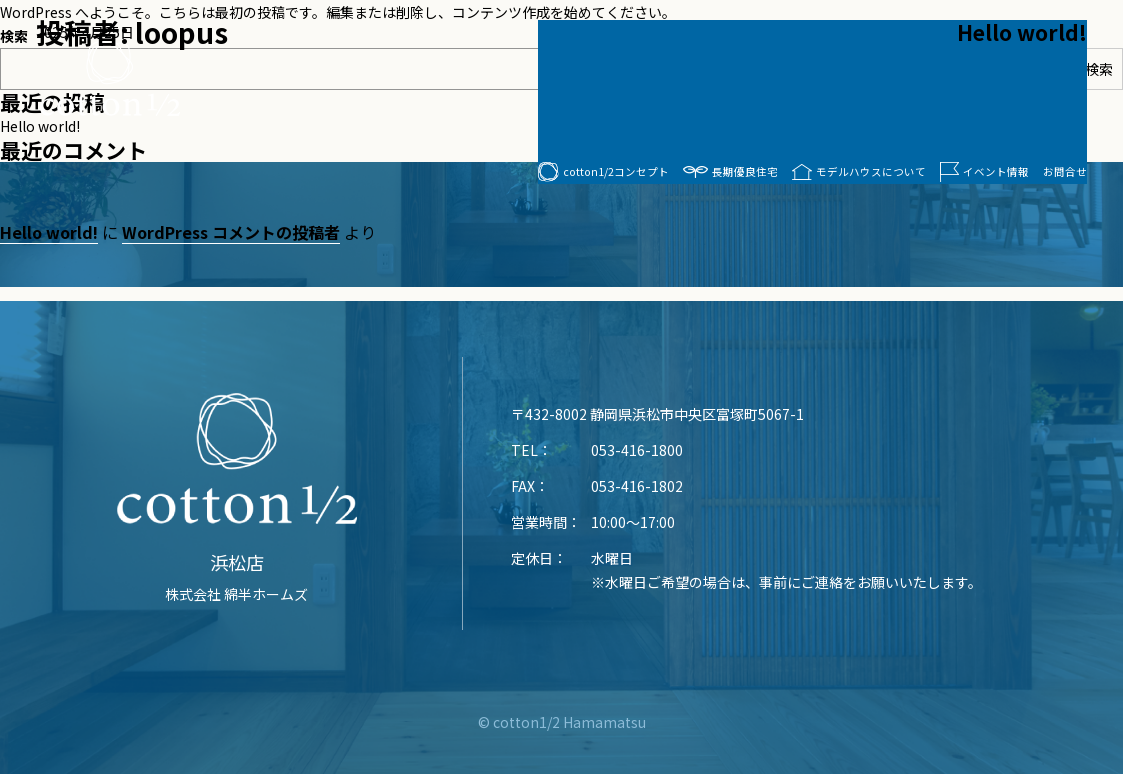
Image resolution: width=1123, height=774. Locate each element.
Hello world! (1022, 32)
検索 (1099, 69)
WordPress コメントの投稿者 (231, 232)
